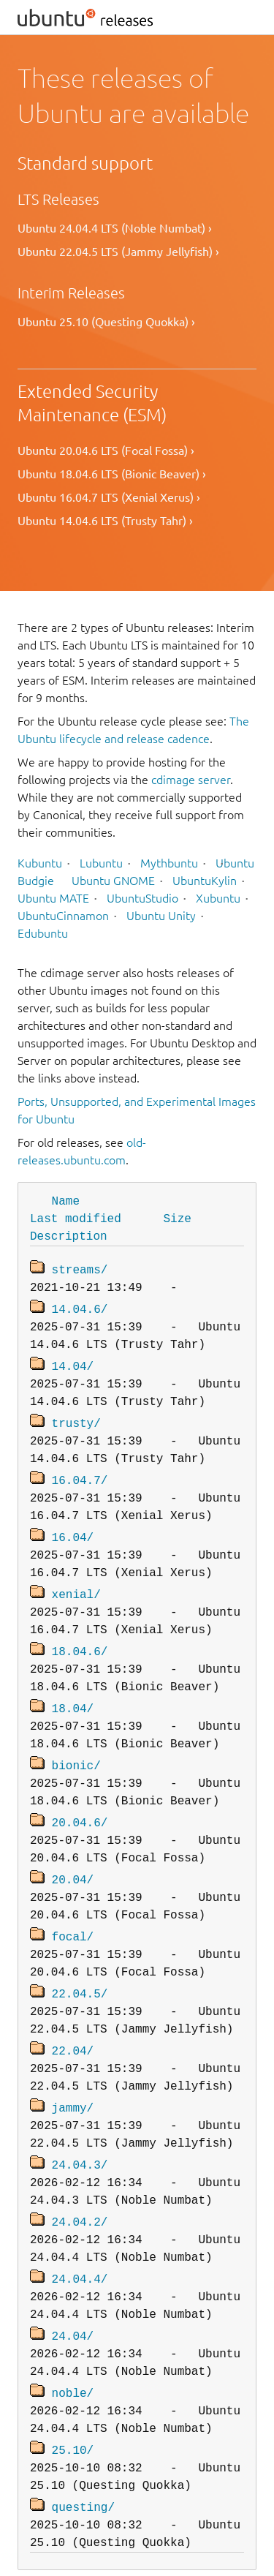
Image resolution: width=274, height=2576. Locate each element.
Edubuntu (43, 933)
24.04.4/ (80, 2250)
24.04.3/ (80, 2139)
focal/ (73, 1917)
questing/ (83, 2473)
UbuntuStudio (142, 898)
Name (66, 1200)
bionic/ (76, 1750)
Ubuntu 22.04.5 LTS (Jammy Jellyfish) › (118, 251)
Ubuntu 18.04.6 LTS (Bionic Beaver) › (112, 474)
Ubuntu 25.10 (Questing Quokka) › (106, 321)
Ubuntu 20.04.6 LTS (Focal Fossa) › (106, 450)
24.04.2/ (80, 2195)
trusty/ (76, 1417)
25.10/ (73, 2417)
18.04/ (73, 1695)
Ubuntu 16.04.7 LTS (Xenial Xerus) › (109, 497)
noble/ (73, 2362)
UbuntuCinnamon (63, 915)
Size (177, 1218)
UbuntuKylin (204, 880)
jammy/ (73, 2084)
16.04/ (73, 1528)
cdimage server (190, 779)
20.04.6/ (80, 1806)
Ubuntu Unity (161, 915)
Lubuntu (101, 863)
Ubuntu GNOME (113, 880)
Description (68, 1235)
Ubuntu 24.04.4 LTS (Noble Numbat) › (115, 228)
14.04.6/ (80, 1306)
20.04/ (73, 1861)
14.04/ (73, 1361)
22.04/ (73, 2028)
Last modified (75, 1218)
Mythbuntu (169, 863)
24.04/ (73, 2306)
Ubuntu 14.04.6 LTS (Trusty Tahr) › (105, 520)
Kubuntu (40, 863)
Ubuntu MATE (53, 898)
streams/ (80, 1267)
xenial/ (76, 1583)
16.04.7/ (80, 1472)
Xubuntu (218, 898)
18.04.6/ (80, 1639)
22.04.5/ (80, 1973)
